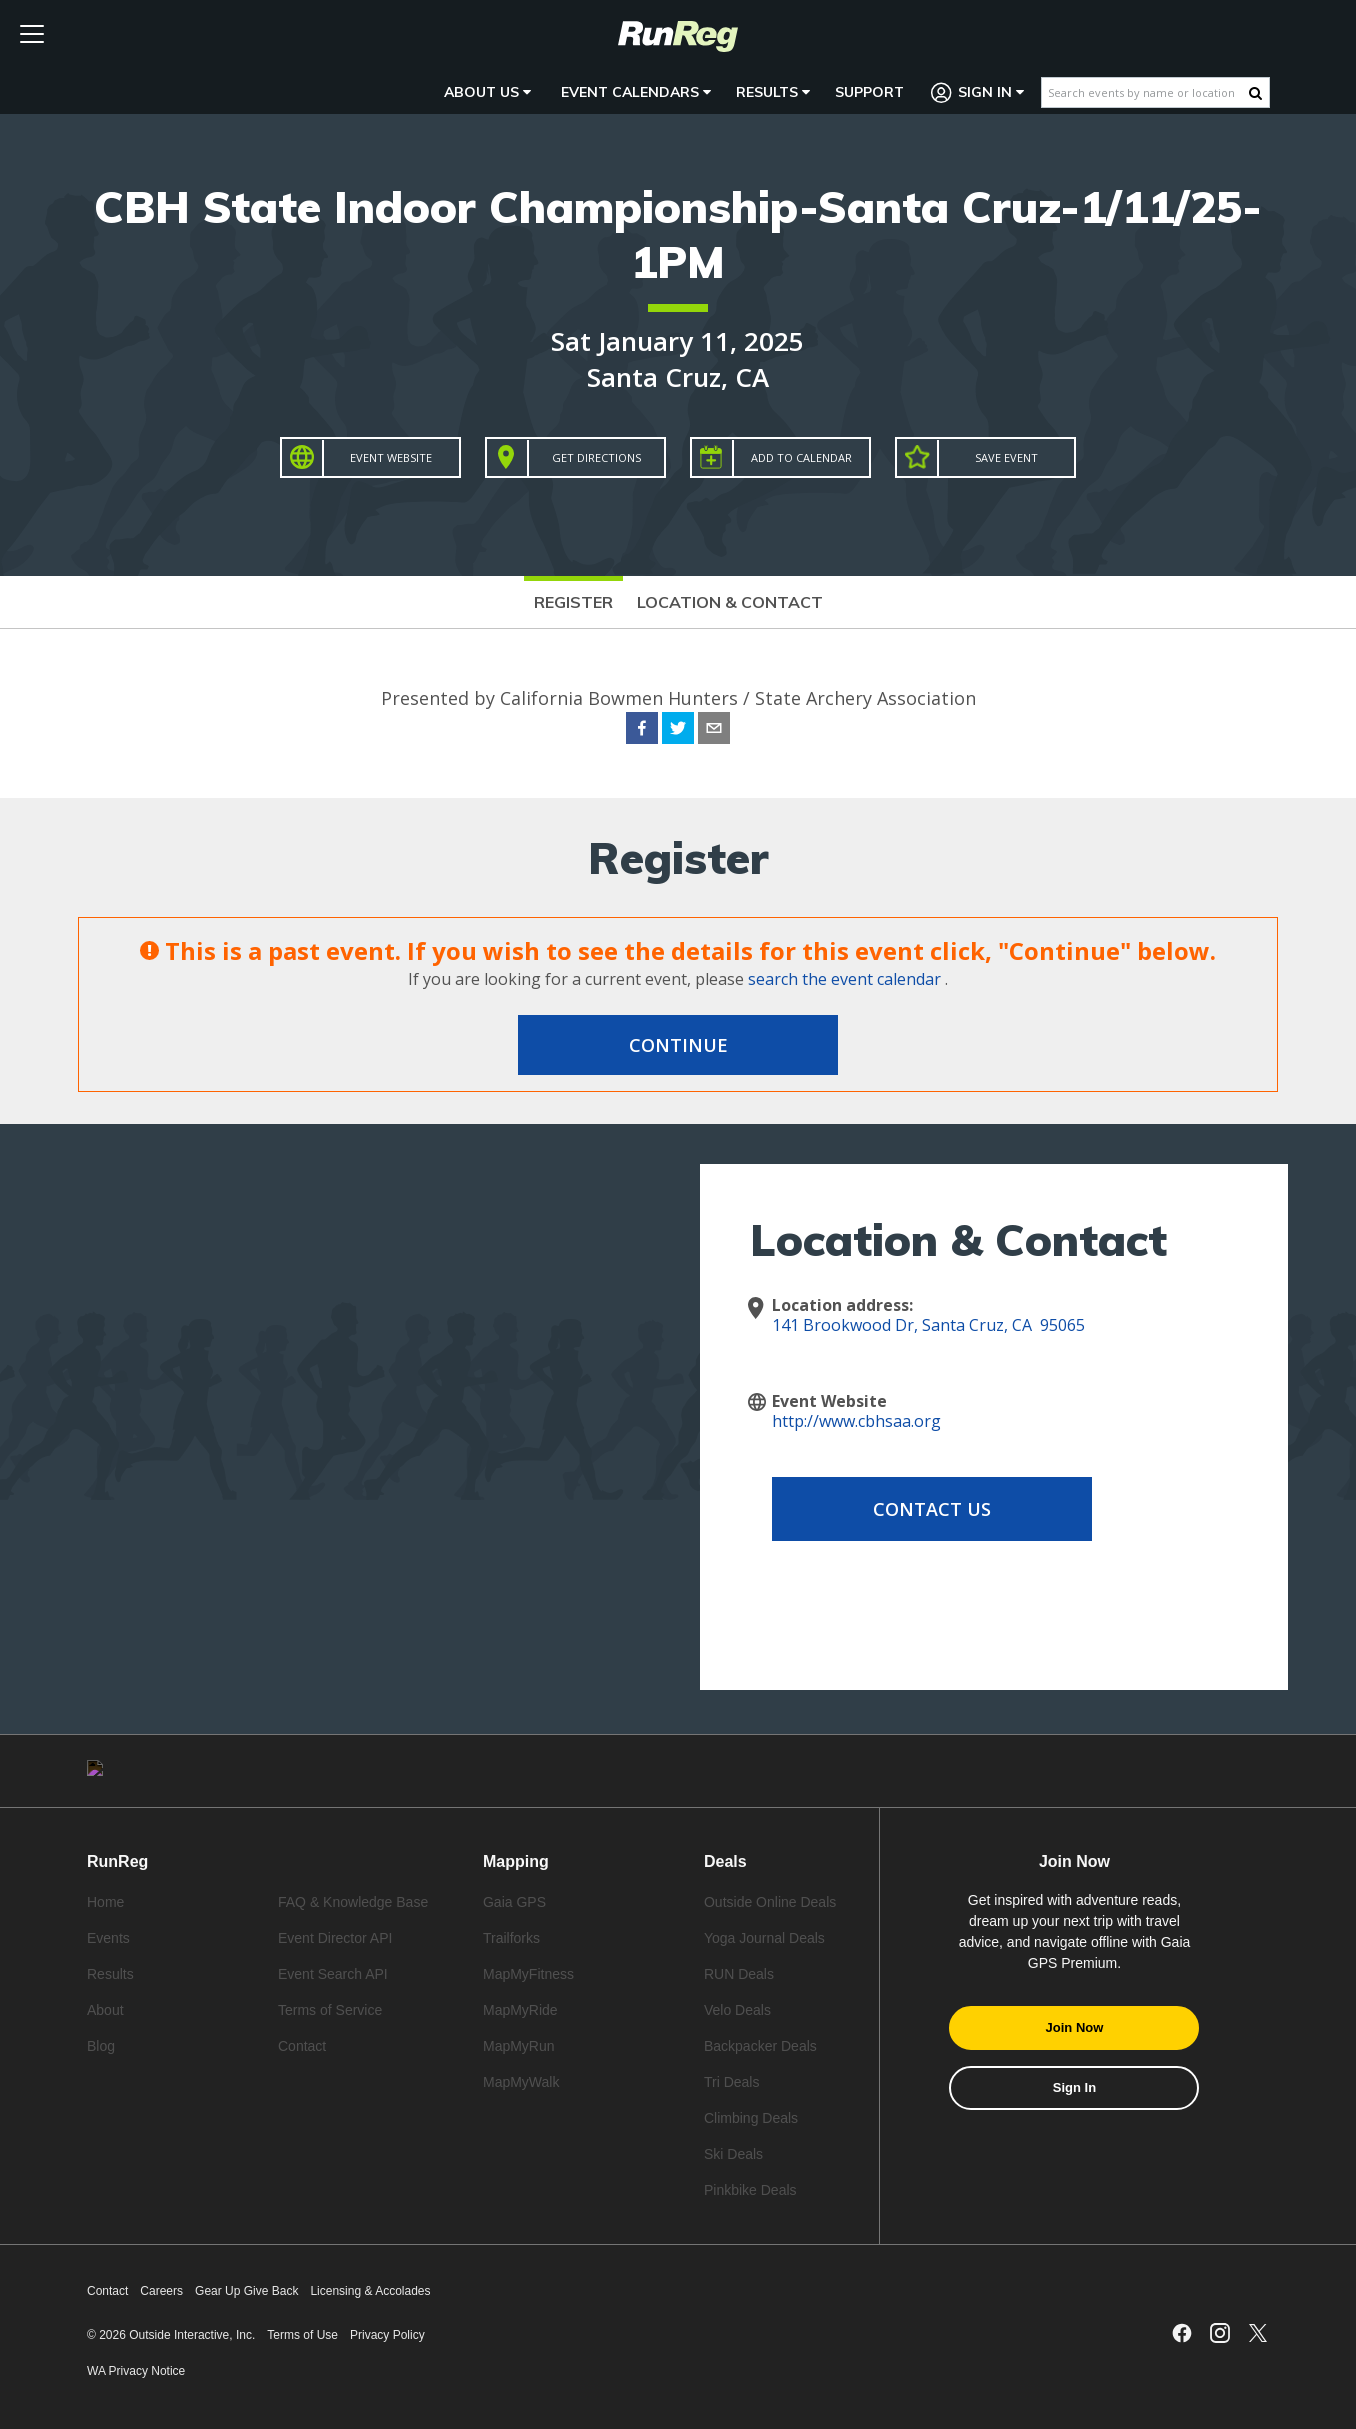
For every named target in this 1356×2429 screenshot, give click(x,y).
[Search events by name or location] (1145, 92)
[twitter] (678, 731)
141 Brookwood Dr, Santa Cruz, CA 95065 (928, 1325)
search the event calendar (844, 979)
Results (773, 92)
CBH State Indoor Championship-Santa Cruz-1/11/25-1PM (678, 234)
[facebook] (642, 731)
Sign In (978, 92)
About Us (487, 92)
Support (869, 92)
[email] (714, 731)
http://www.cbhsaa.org (856, 1421)
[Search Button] (1255, 93)
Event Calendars (636, 92)
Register (573, 602)
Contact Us (932, 1509)
